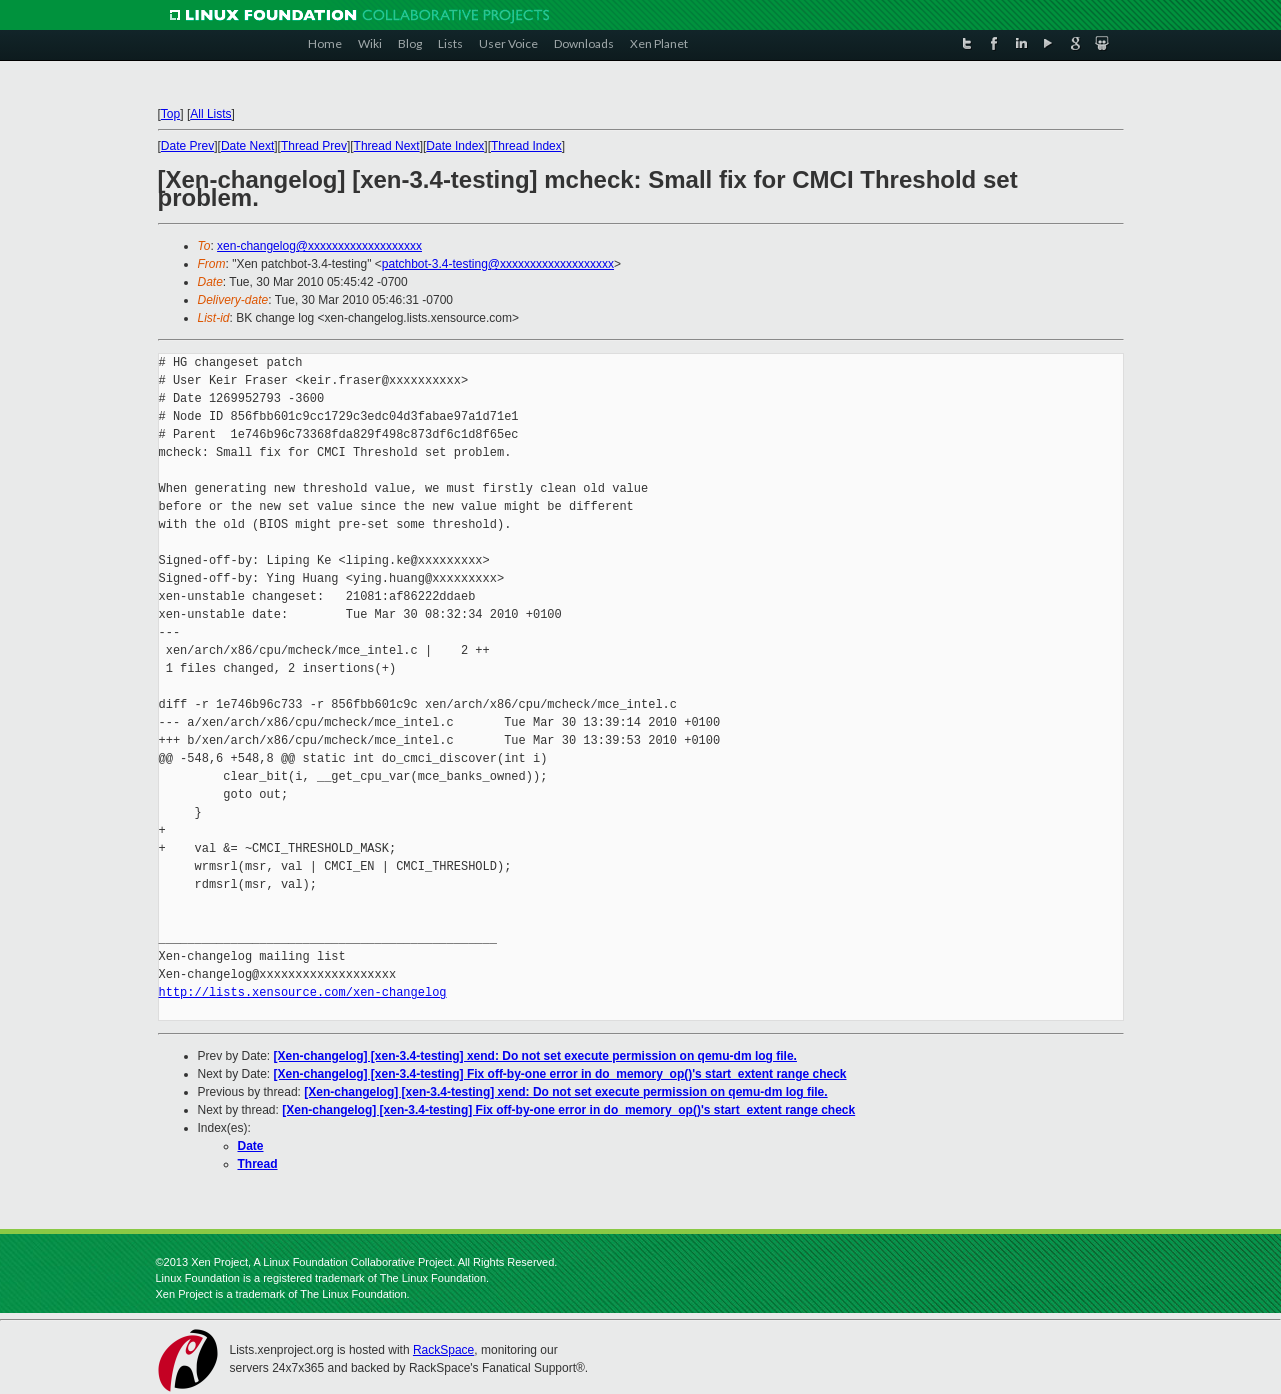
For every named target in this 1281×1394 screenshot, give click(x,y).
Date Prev (187, 146)
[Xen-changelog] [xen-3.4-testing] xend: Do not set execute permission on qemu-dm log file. (535, 1056)
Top (170, 114)
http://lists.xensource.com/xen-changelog (303, 992)
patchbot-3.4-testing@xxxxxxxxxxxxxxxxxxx (498, 264)
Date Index (455, 146)
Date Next (247, 146)
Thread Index (526, 146)
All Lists (210, 114)
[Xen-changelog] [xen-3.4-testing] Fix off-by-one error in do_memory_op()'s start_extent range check (560, 1074)
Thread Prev (314, 146)
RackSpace (443, 1350)
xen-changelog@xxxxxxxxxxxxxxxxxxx (319, 246)
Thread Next (387, 146)
